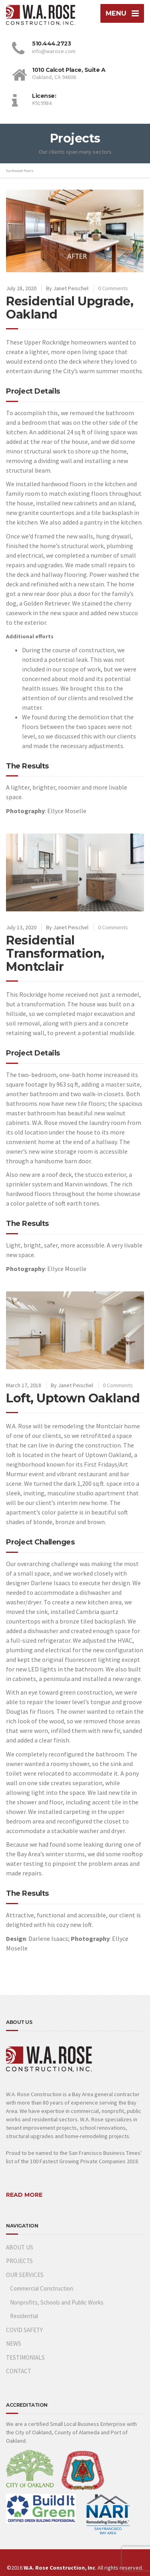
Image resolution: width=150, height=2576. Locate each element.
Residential (24, 2316)
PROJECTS (19, 2261)
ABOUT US (19, 2247)
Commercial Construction (41, 2288)
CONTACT (18, 2371)
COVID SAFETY (24, 2330)
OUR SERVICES (25, 2275)
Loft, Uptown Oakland (73, 1398)
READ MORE (24, 2194)
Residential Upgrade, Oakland (69, 308)
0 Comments (113, 288)
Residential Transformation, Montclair (55, 953)
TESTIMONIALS (25, 2357)
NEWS (13, 2343)
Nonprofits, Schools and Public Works (57, 2302)
